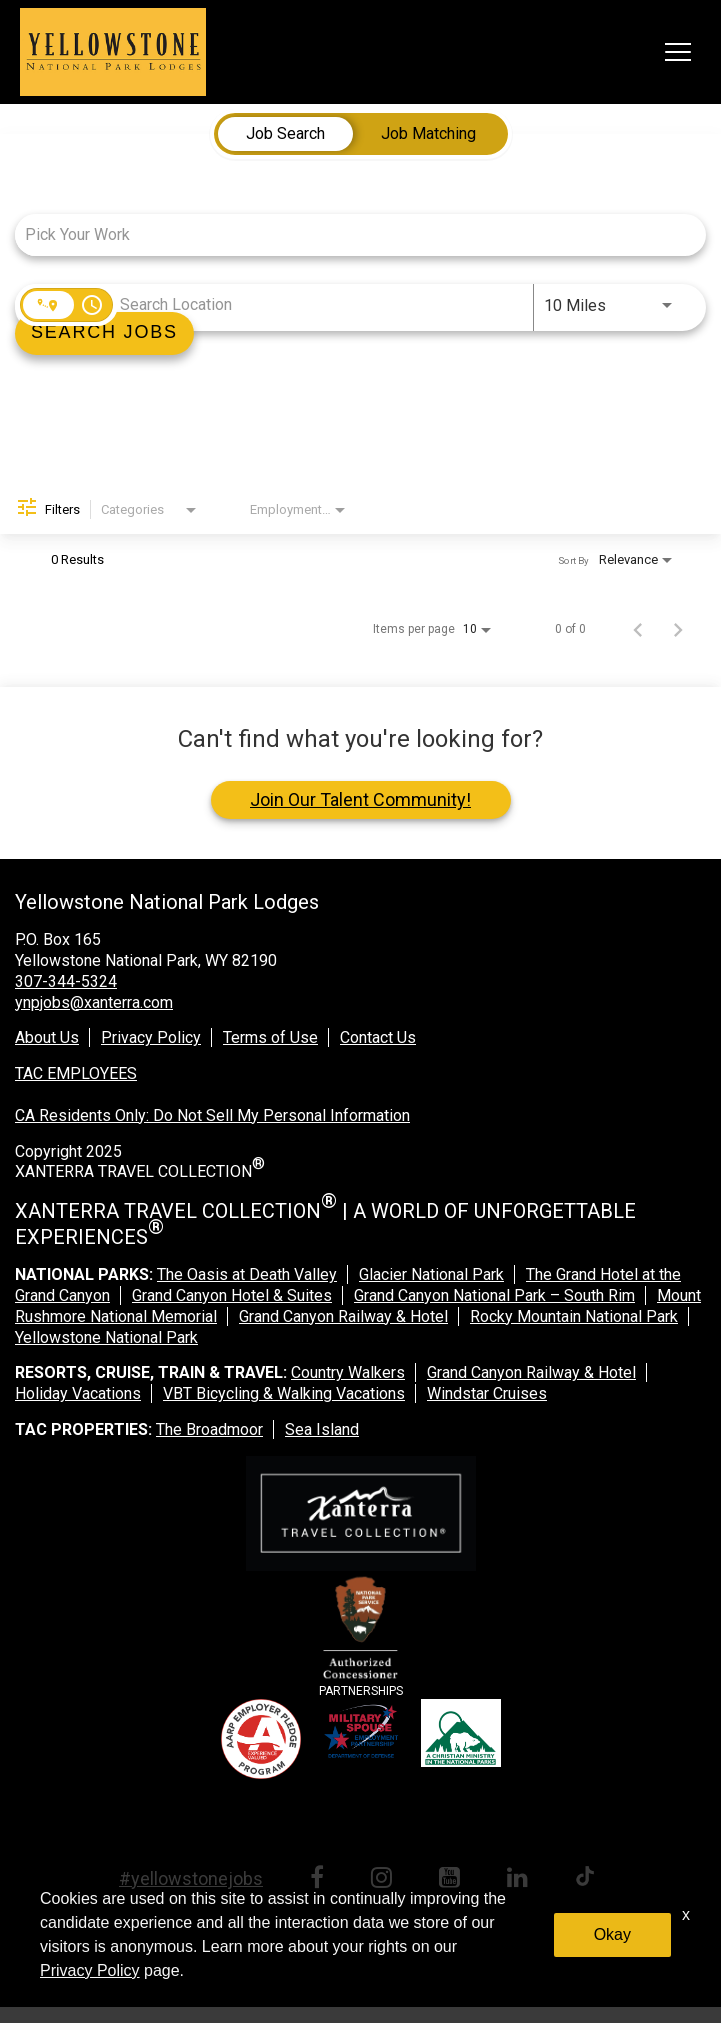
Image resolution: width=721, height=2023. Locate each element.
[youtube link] (453, 1880)
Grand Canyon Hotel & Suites (232, 1295)
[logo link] (113, 52)
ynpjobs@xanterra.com (94, 1002)
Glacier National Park (431, 1274)
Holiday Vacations (78, 1393)
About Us (47, 1037)
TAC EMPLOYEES (76, 1073)
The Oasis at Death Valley (247, 1274)
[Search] (104, 333)
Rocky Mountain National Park (574, 1316)
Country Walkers (348, 1372)
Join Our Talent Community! (360, 799)
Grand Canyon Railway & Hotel (343, 1316)
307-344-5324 (66, 981)
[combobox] (350, 234)
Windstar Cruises (487, 1393)
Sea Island (322, 1429)
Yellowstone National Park (106, 1337)
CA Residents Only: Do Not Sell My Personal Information (212, 1115)
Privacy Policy (151, 1037)
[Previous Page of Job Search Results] (638, 629)
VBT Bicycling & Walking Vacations (284, 1393)
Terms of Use (270, 1037)
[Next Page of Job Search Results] (678, 629)
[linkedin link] (521, 1880)
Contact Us (378, 1037)
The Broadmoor (209, 1429)
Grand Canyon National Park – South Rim (494, 1295)
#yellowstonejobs (191, 1878)
